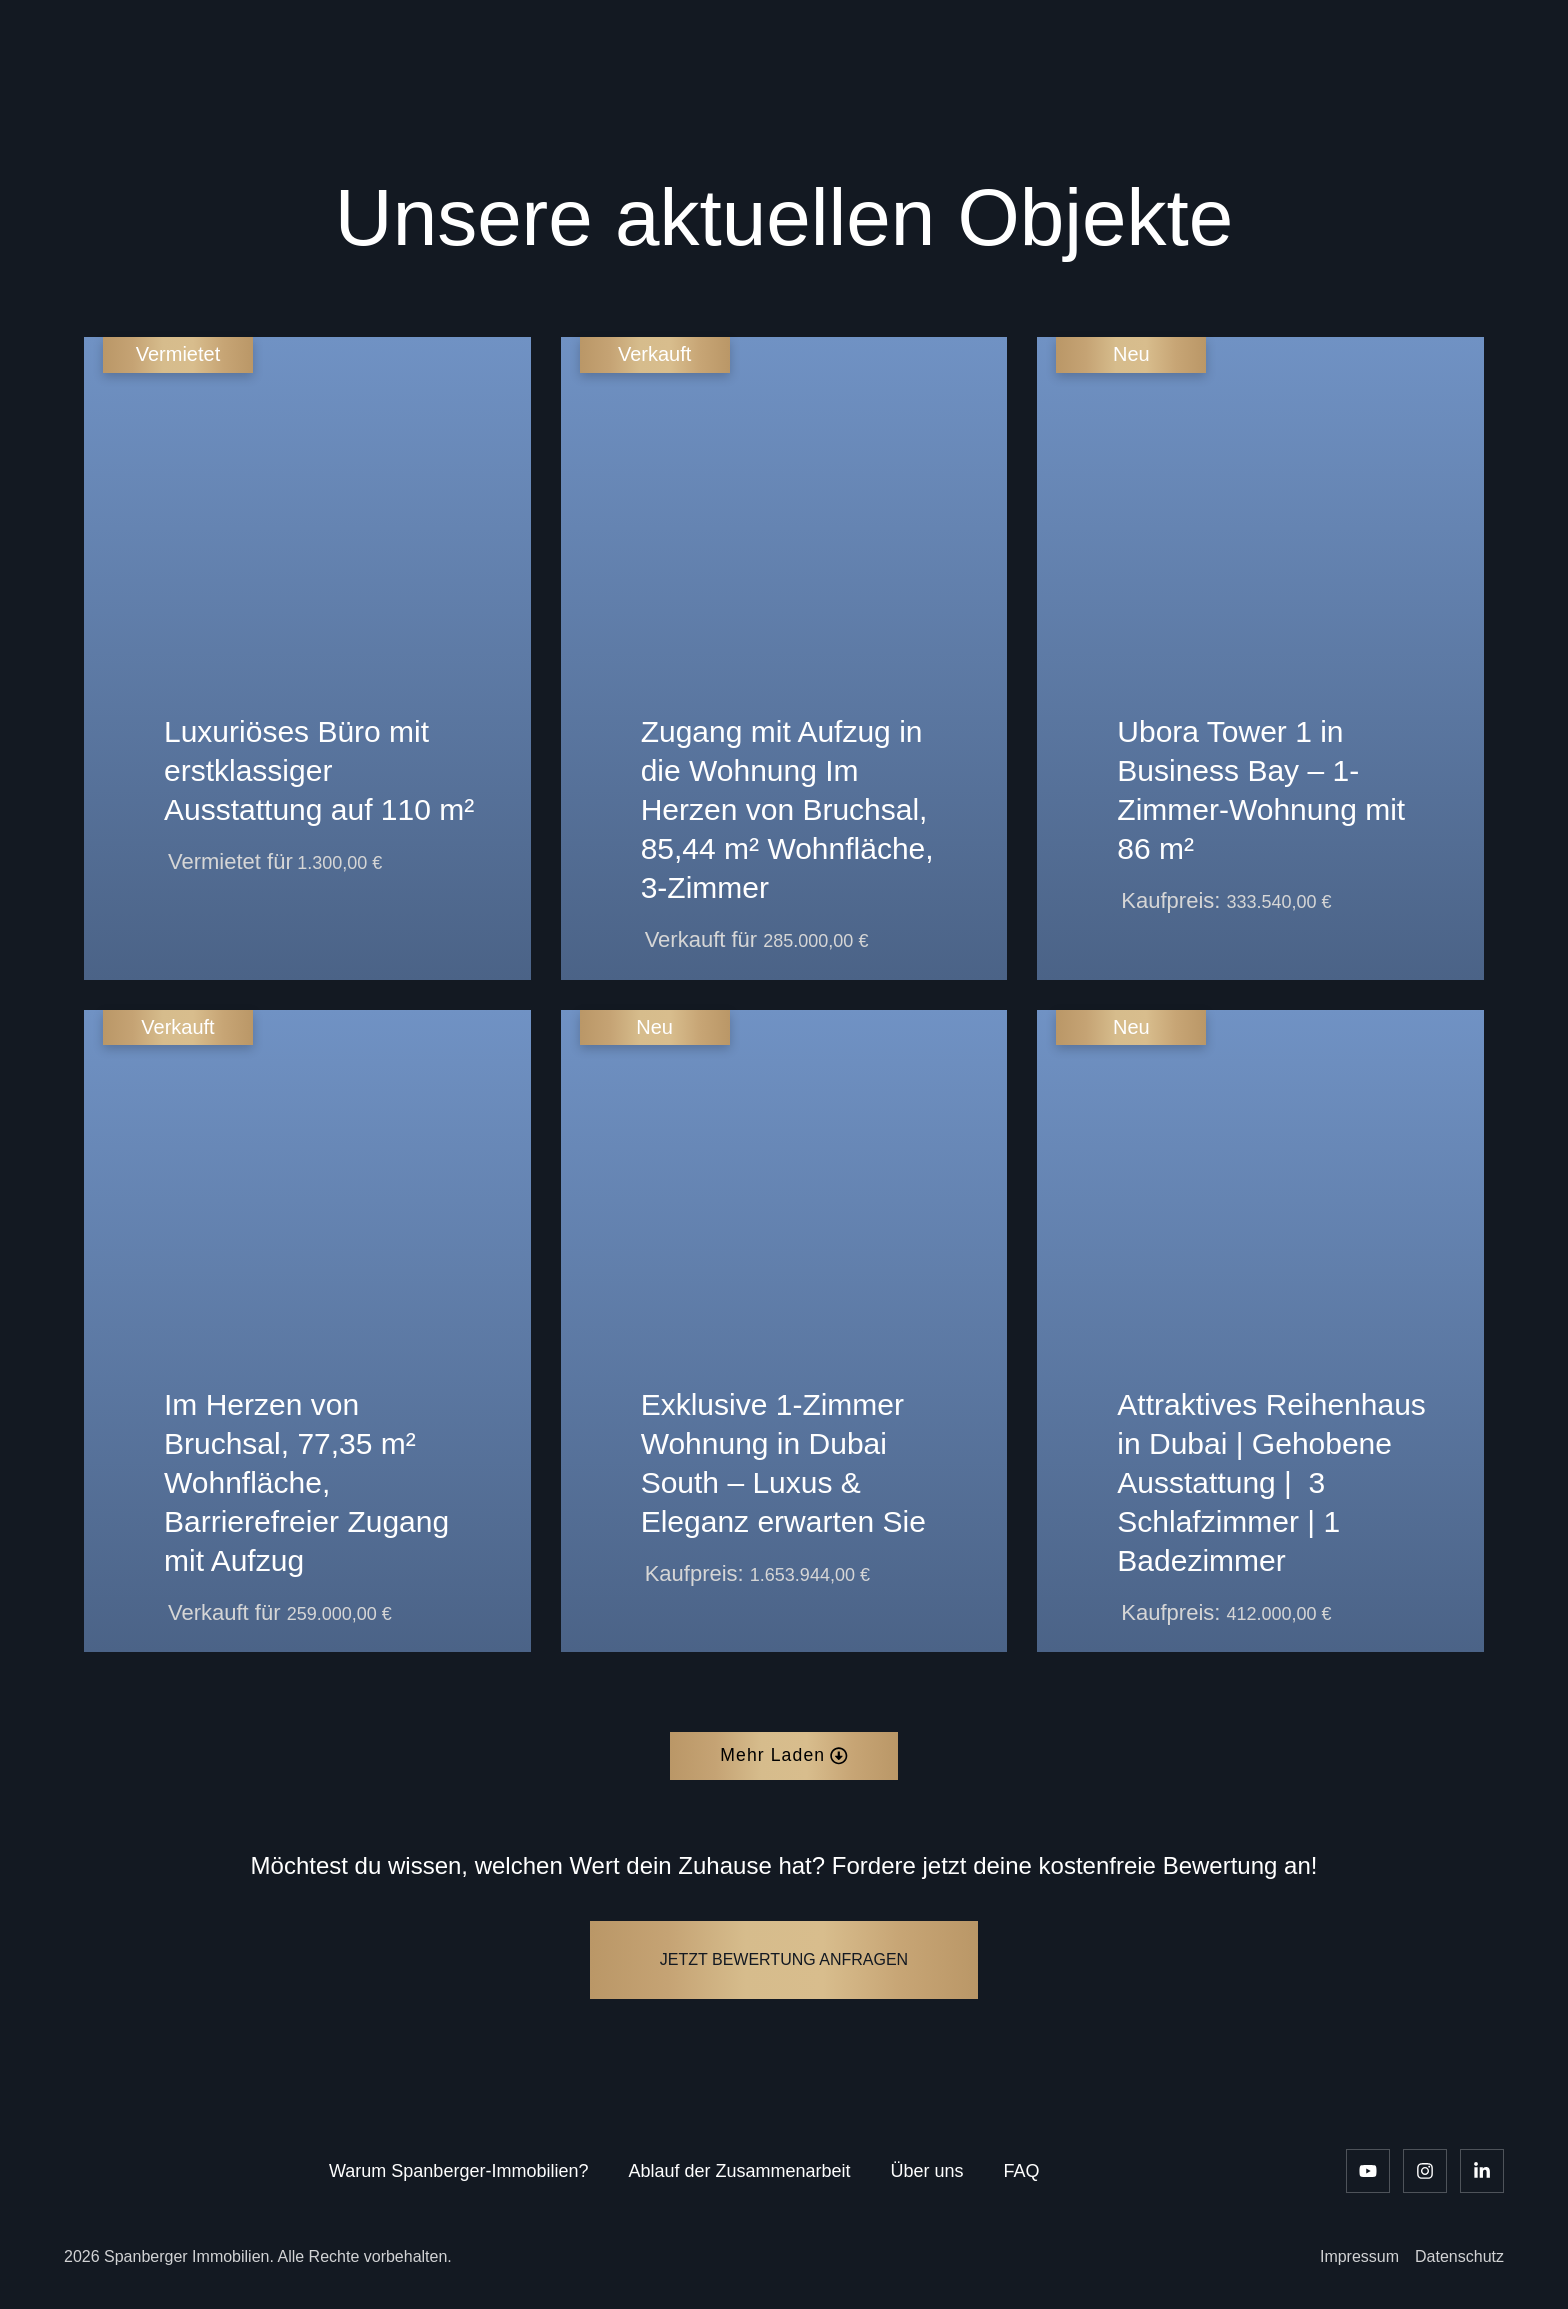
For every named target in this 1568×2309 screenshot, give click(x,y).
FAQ (1022, 2171)
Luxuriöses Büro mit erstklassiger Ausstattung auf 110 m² (319, 770)
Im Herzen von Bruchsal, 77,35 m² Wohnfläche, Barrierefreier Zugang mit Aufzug (306, 1482)
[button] (784, 1756)
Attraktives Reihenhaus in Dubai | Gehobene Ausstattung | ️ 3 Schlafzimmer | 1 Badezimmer (1271, 1482)
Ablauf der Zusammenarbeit (739, 2171)
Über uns (927, 2171)
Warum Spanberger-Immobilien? (458, 2171)
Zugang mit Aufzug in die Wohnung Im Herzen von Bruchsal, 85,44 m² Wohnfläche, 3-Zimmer (787, 809)
